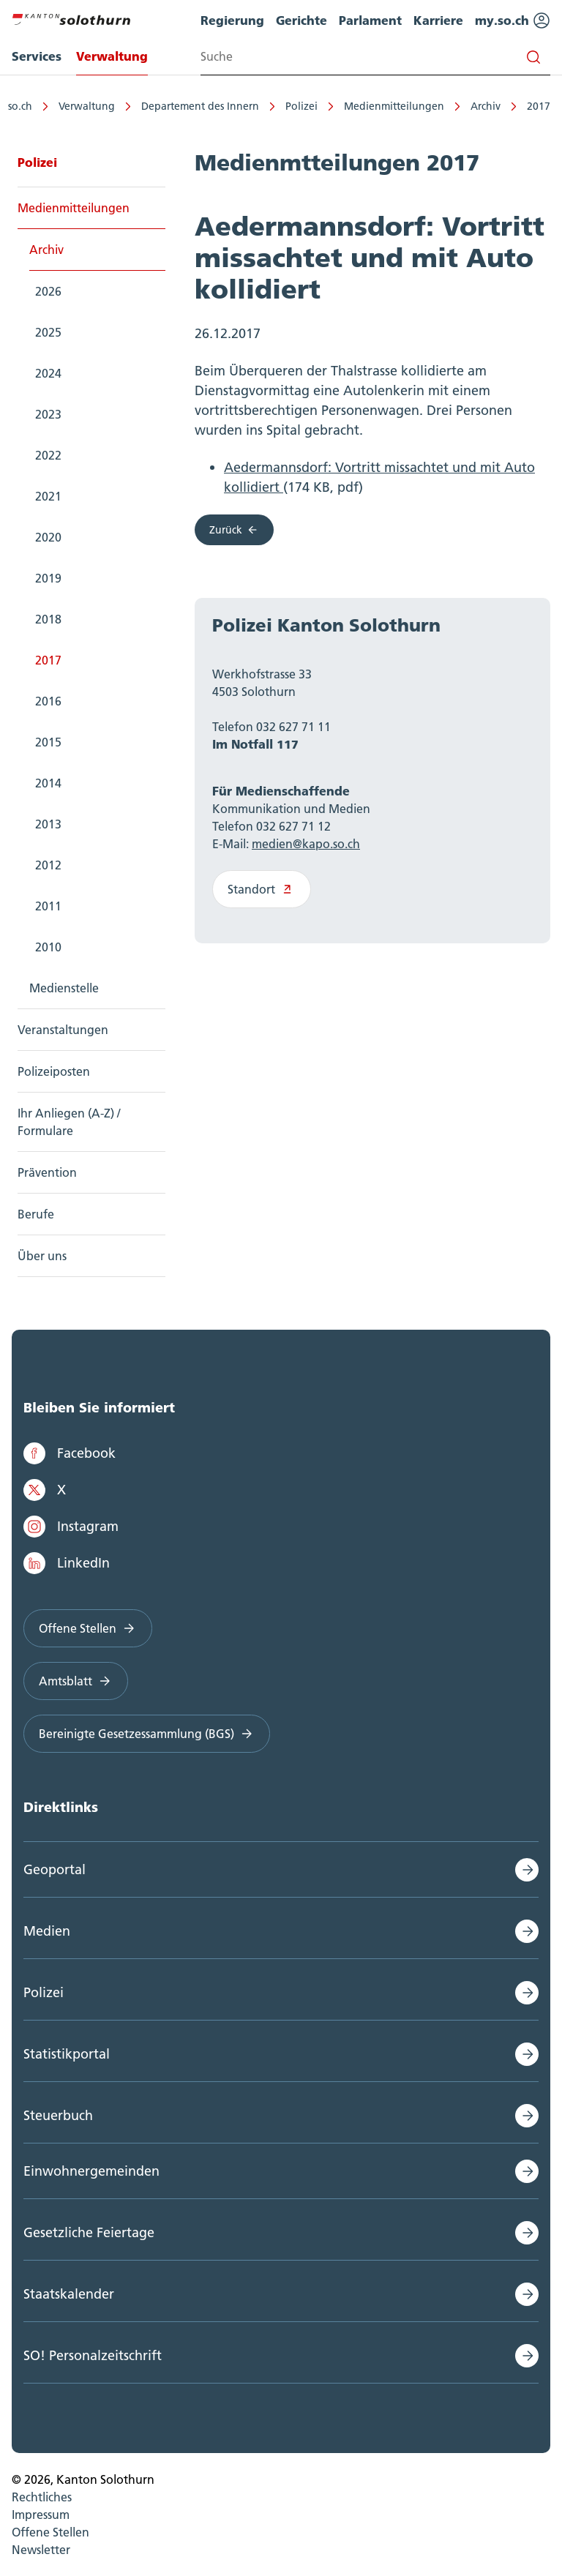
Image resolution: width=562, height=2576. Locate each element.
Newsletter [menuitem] (41, 2549)
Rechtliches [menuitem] (42, 2497)
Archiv (486, 106)
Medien (46, 1930)
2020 (48, 537)
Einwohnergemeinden (91, 2171)
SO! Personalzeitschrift (92, 2355)
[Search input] (375, 56)
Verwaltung (87, 106)
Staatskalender (68, 2293)
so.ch (20, 106)
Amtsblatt (76, 1681)
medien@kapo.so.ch (306, 843)
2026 (48, 291)
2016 (48, 701)
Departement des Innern (200, 106)
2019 (48, 578)
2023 (48, 414)
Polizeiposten (54, 1071)
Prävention (47, 1172)
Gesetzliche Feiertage (88, 2232)
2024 (48, 373)
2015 (48, 742)
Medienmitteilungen (394, 106)
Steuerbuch (58, 2115)
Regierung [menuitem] (232, 20)
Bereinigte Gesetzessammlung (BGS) (147, 1734)
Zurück (234, 529)
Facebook (69, 1453)
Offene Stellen (88, 1628)
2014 (48, 783)
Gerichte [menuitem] (301, 20)
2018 (48, 619)
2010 (48, 947)
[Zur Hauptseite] (71, 17)
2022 (48, 455)
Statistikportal (66, 2053)
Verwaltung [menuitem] (112, 56)
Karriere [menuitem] (438, 20)
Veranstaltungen (63, 1029)
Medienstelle (64, 988)
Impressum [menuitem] (41, 2514)
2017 (538, 106)
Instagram (71, 1527)
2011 (48, 906)
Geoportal (54, 1869)
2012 (48, 865)
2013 (48, 824)
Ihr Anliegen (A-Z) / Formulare (69, 1122)
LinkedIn (66, 1563)
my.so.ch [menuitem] (512, 20)
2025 (48, 332)
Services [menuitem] (36, 56)
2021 (48, 496)
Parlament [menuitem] (370, 20)
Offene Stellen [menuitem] (50, 2532)
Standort (262, 889)
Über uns (42, 1255)
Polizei (301, 106)
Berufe (36, 1214)
